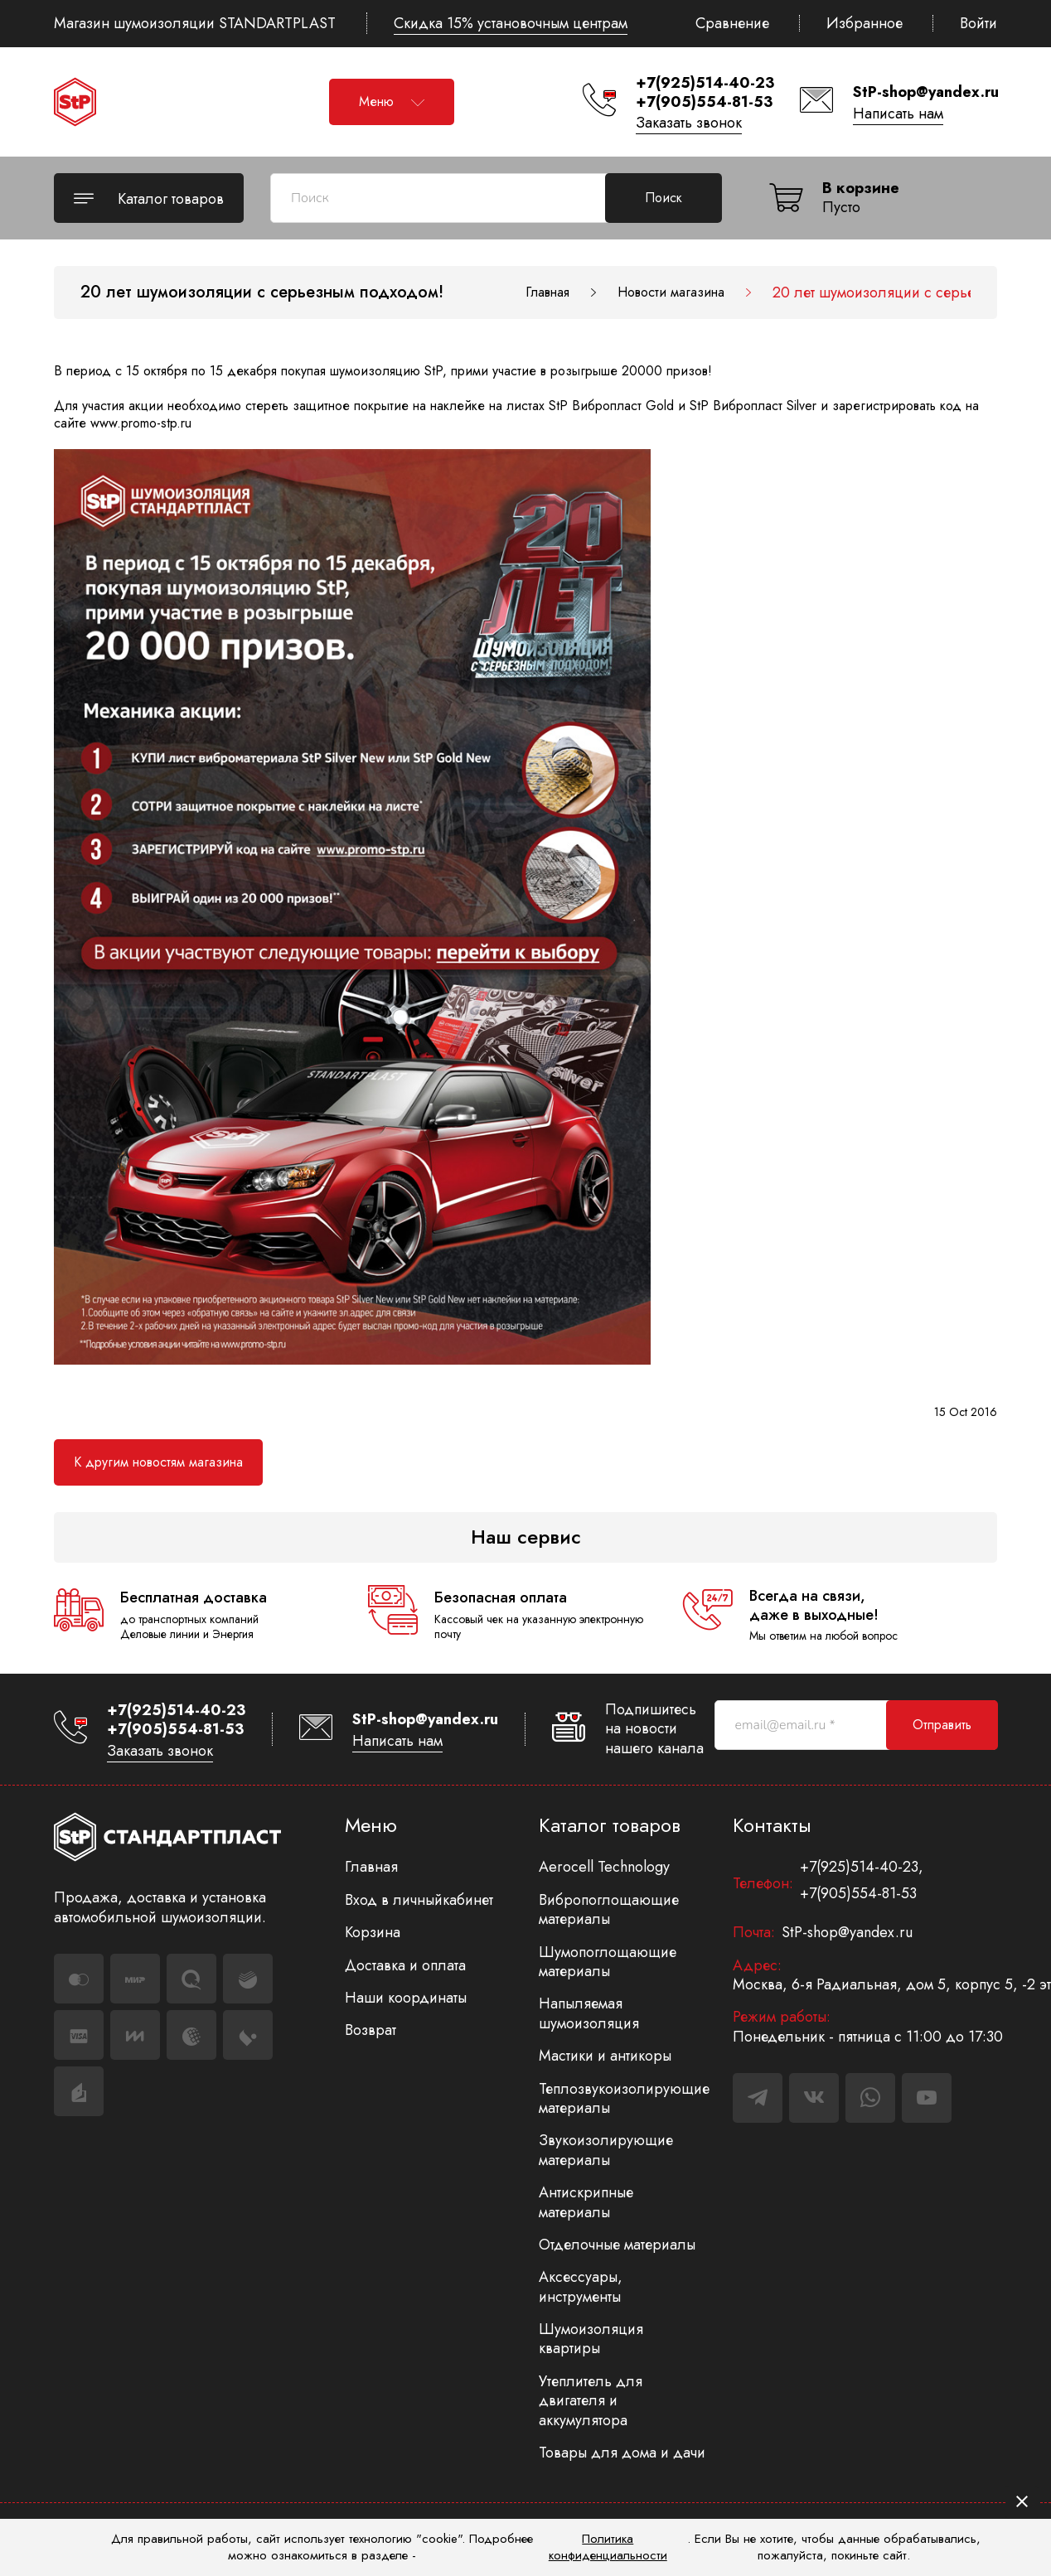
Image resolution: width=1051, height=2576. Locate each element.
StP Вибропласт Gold (611, 405)
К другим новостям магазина (158, 1462)
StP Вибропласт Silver (753, 405)
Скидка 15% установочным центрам (510, 23)
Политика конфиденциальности (608, 2547)
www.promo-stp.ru (140, 423)
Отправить (942, 1724)
